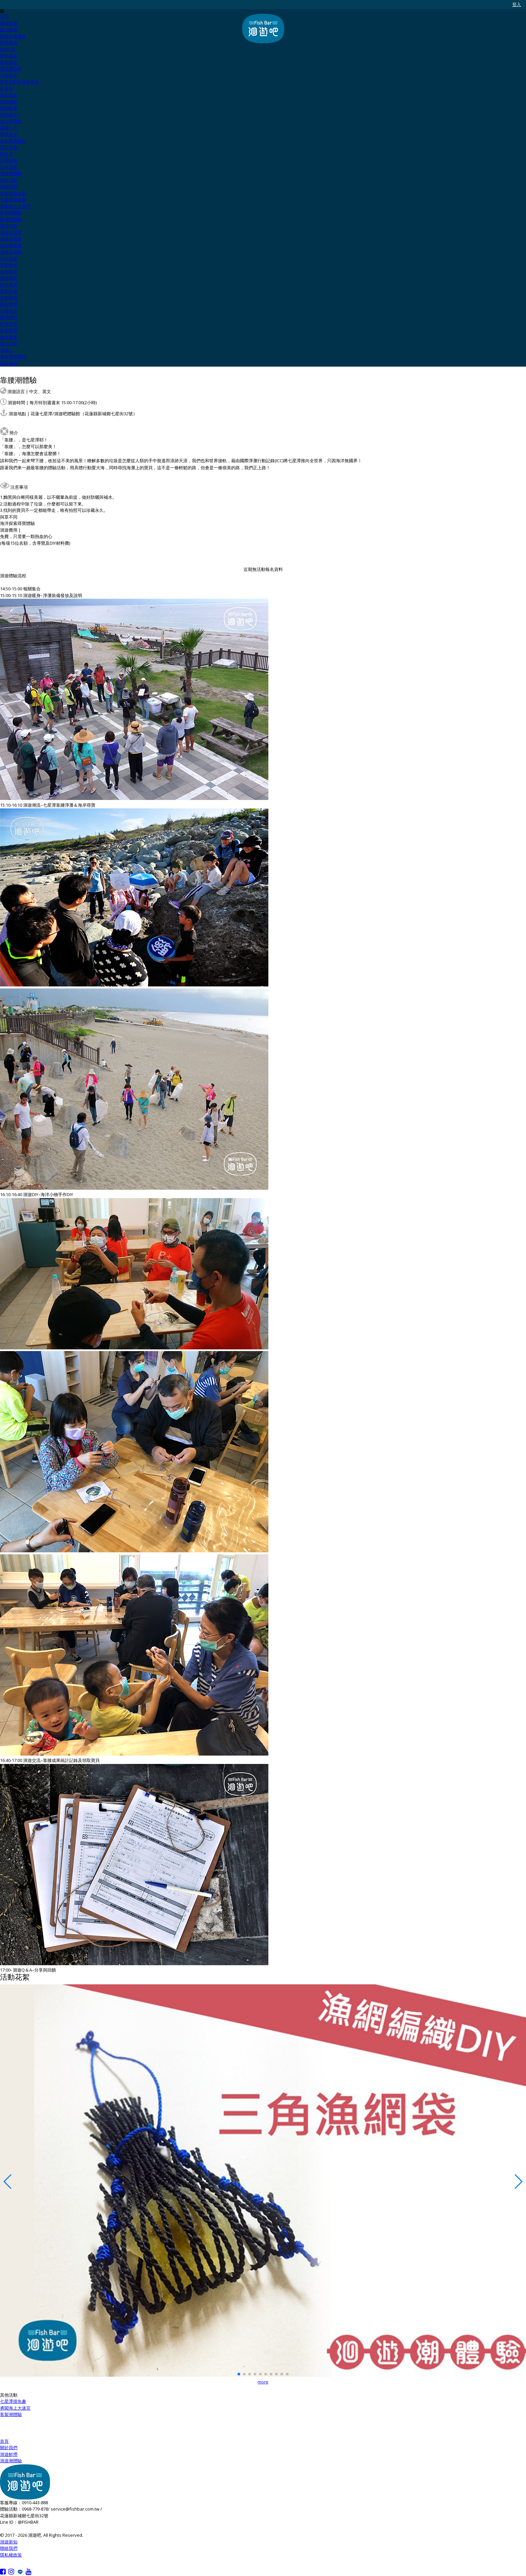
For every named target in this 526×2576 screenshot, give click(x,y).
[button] (239, 2374)
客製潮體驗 (11, 2414)
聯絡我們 (8, 2548)
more (263, 2382)
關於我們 (8, 2448)
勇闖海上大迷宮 (15, 2408)
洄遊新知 (8, 2542)
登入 (516, 4)
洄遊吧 (263, 28)
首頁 (4, 2441)
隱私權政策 (11, 2555)
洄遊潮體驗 (11, 2461)
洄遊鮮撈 (8, 2454)
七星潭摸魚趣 (13, 2401)
